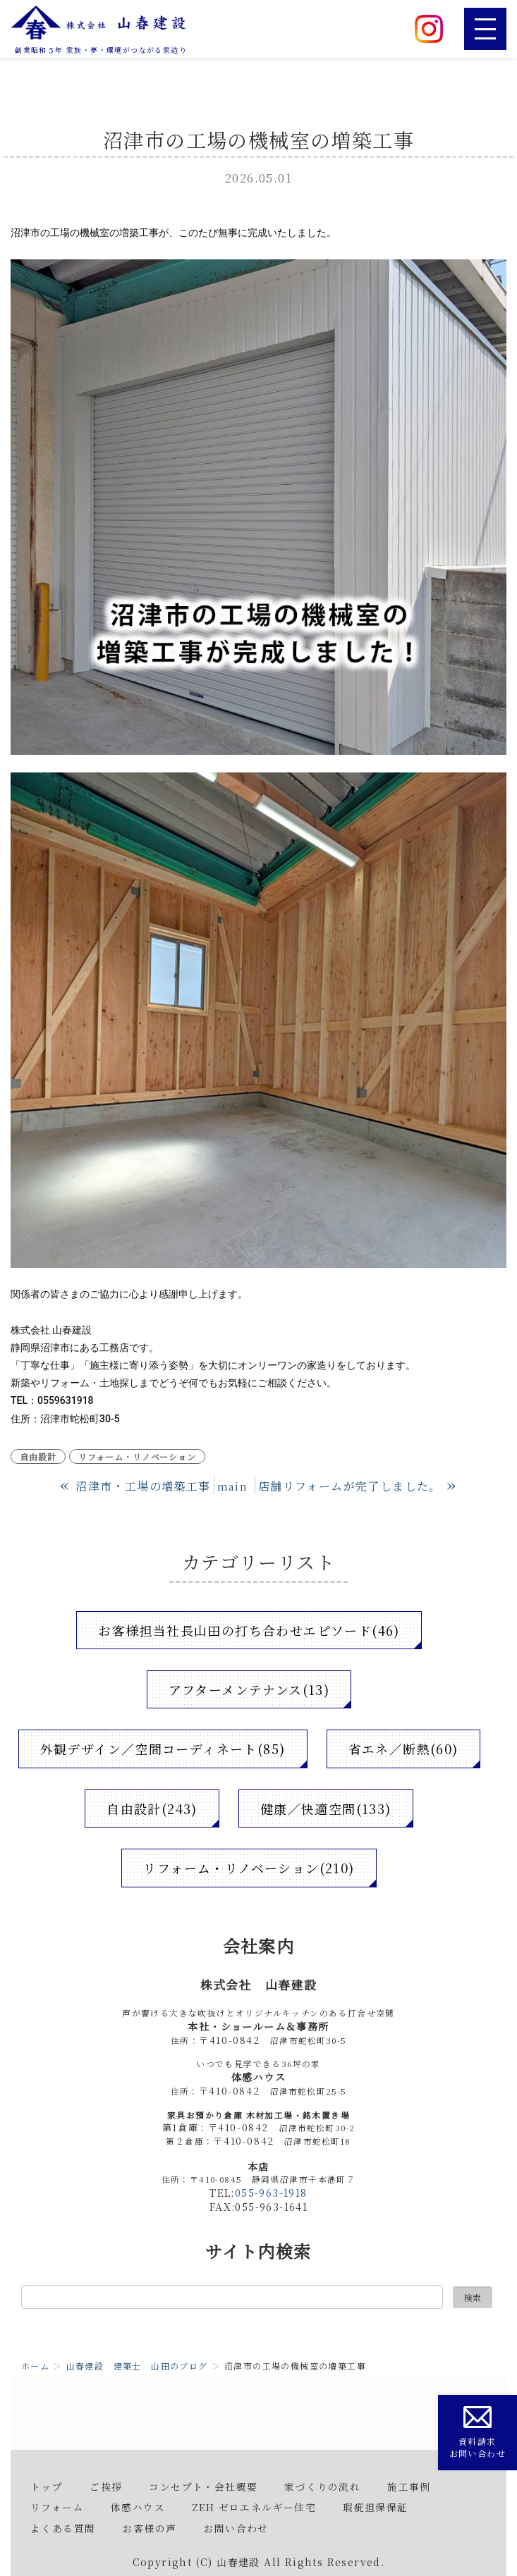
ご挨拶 (106, 2486)
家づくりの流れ (322, 2486)
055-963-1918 (271, 2193)
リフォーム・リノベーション (137, 1456)
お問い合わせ (235, 2528)
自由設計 (38, 1456)
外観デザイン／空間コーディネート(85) (163, 1748)
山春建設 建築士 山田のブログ (137, 2366)
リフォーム (57, 2507)
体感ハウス (138, 2507)
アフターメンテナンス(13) (249, 1689)
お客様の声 (149, 2528)
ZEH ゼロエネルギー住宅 (254, 2507)
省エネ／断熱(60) (403, 1748)
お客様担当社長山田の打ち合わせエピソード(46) (249, 1630)
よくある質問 (62, 2528)
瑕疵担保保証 (375, 2507)
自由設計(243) (152, 1808)
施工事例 (409, 2486)
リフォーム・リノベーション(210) (248, 1868)
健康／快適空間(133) (325, 1808)
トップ (46, 2486)
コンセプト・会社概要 (203, 2486)
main (232, 1486)
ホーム (35, 2366)
